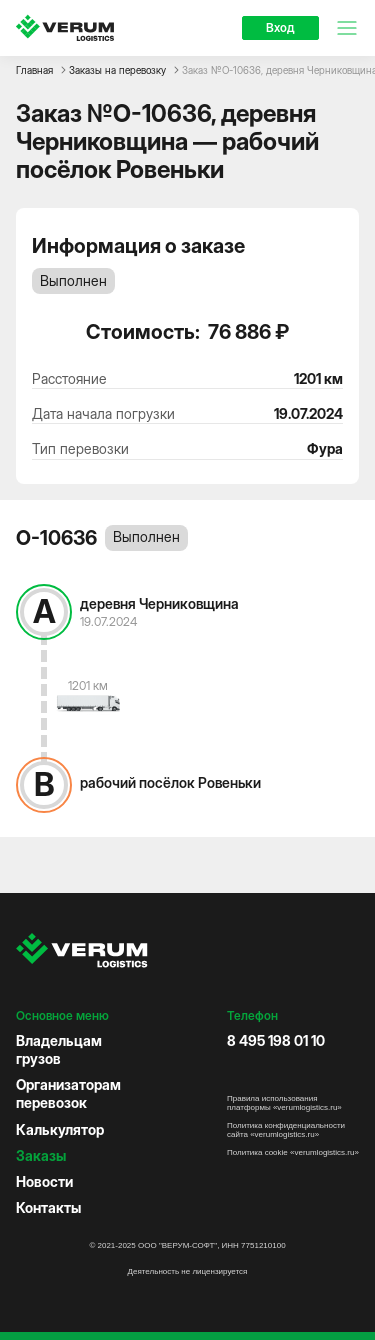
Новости (44, 1181)
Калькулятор (60, 1129)
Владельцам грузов (59, 1049)
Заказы (41, 1155)
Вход (280, 27)
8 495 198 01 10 (276, 1040)
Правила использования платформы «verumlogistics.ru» (284, 1103)
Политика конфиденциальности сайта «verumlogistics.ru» (286, 1130)
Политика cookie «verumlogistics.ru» (293, 1152)
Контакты (48, 1207)
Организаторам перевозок (68, 1093)
